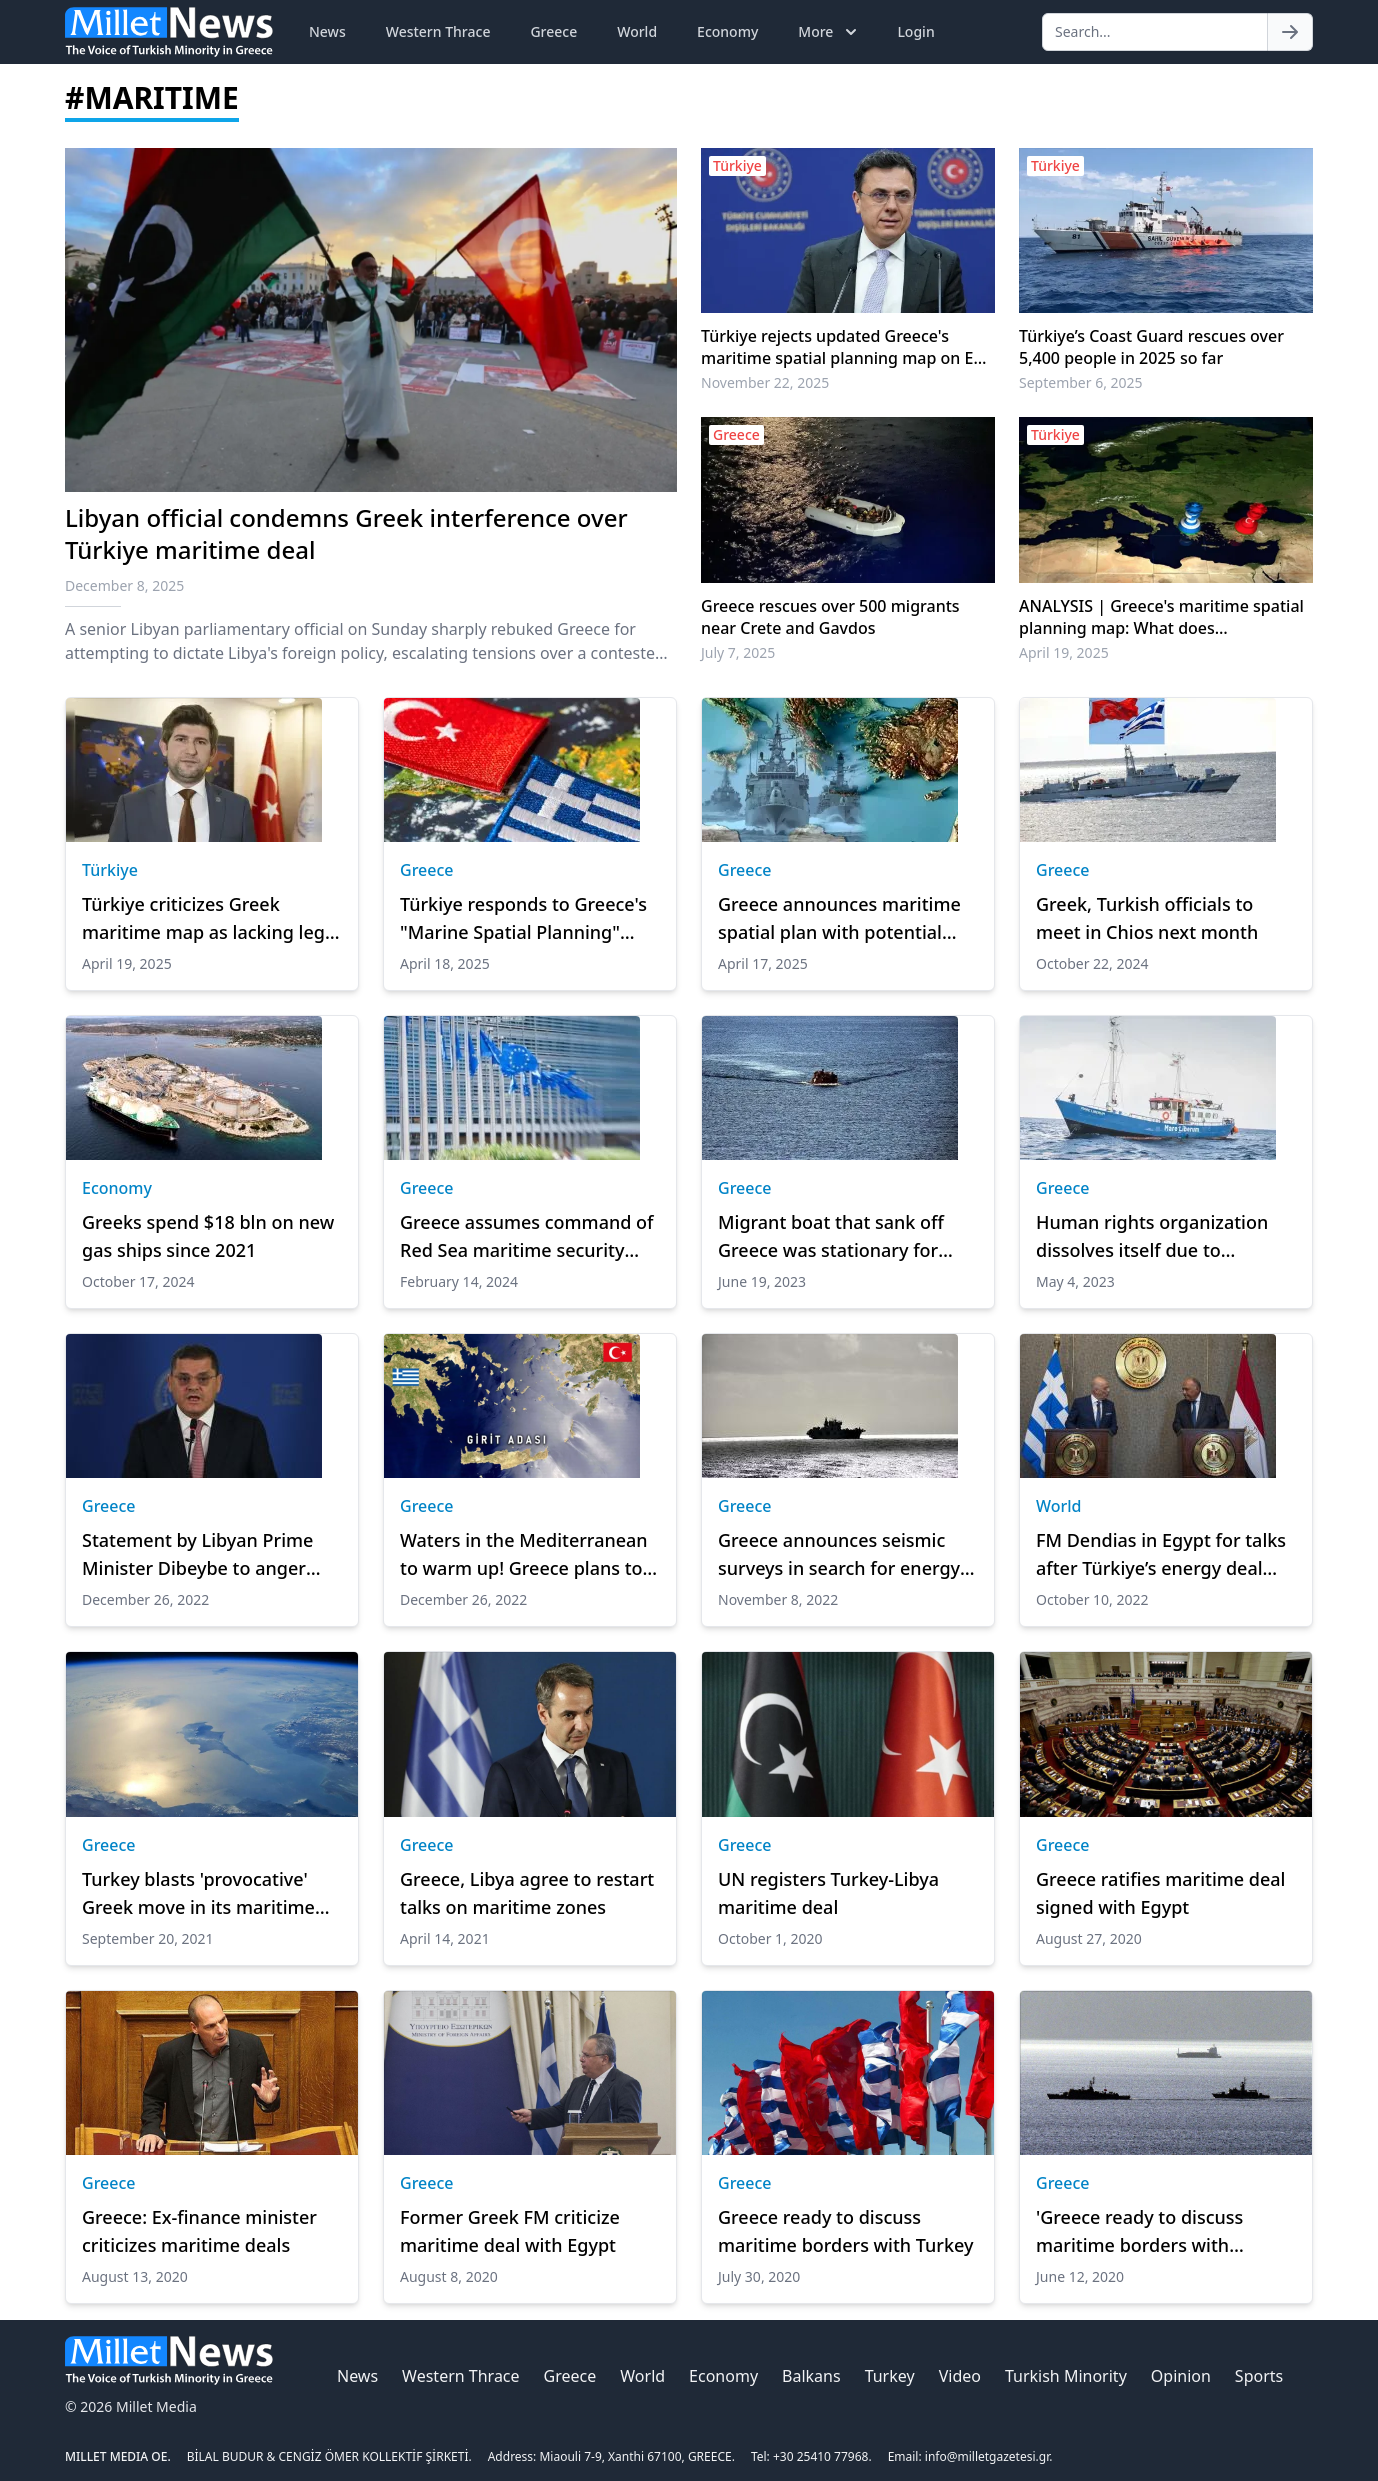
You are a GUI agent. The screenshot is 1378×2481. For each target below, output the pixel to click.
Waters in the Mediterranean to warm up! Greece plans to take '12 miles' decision (524, 1555)
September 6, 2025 (1081, 382)
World (637, 31)
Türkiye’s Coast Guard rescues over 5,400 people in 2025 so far (1151, 347)
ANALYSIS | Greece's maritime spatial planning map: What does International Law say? (1161, 617)
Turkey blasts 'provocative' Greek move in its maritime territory (198, 1894)
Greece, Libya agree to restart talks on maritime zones (527, 1893)
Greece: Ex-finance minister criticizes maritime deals (199, 2231)
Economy (727, 31)
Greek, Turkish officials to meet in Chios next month (1147, 918)
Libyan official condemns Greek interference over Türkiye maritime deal (346, 533)
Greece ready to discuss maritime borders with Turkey (845, 2231)
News (327, 31)
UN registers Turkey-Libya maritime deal (828, 1893)
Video (960, 2376)
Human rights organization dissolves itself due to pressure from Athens (1152, 1237)
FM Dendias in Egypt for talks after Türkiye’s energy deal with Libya (1161, 1555)
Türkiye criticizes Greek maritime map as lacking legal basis (211, 919)
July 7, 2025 (738, 652)
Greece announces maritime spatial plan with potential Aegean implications (839, 919)
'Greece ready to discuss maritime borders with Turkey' (1139, 2232)
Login (915, 31)
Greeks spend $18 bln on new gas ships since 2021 (208, 1236)
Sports (1259, 2376)
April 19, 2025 (1064, 652)
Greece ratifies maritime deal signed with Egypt (1160, 1893)
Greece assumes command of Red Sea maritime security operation (527, 1237)
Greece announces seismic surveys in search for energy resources (839, 1555)
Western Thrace (438, 31)
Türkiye (110, 870)
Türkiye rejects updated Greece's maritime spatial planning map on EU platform (843, 347)
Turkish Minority (1066, 2376)
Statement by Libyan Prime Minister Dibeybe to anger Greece (197, 1555)
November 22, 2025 (765, 382)
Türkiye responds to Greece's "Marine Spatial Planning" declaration (523, 919)
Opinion (1181, 2376)
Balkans (811, 2376)
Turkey (890, 2376)
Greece (553, 31)
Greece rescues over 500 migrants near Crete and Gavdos (830, 617)
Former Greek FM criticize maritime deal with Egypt (510, 2231)
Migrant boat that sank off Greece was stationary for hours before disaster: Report (844, 1237)
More (829, 32)
